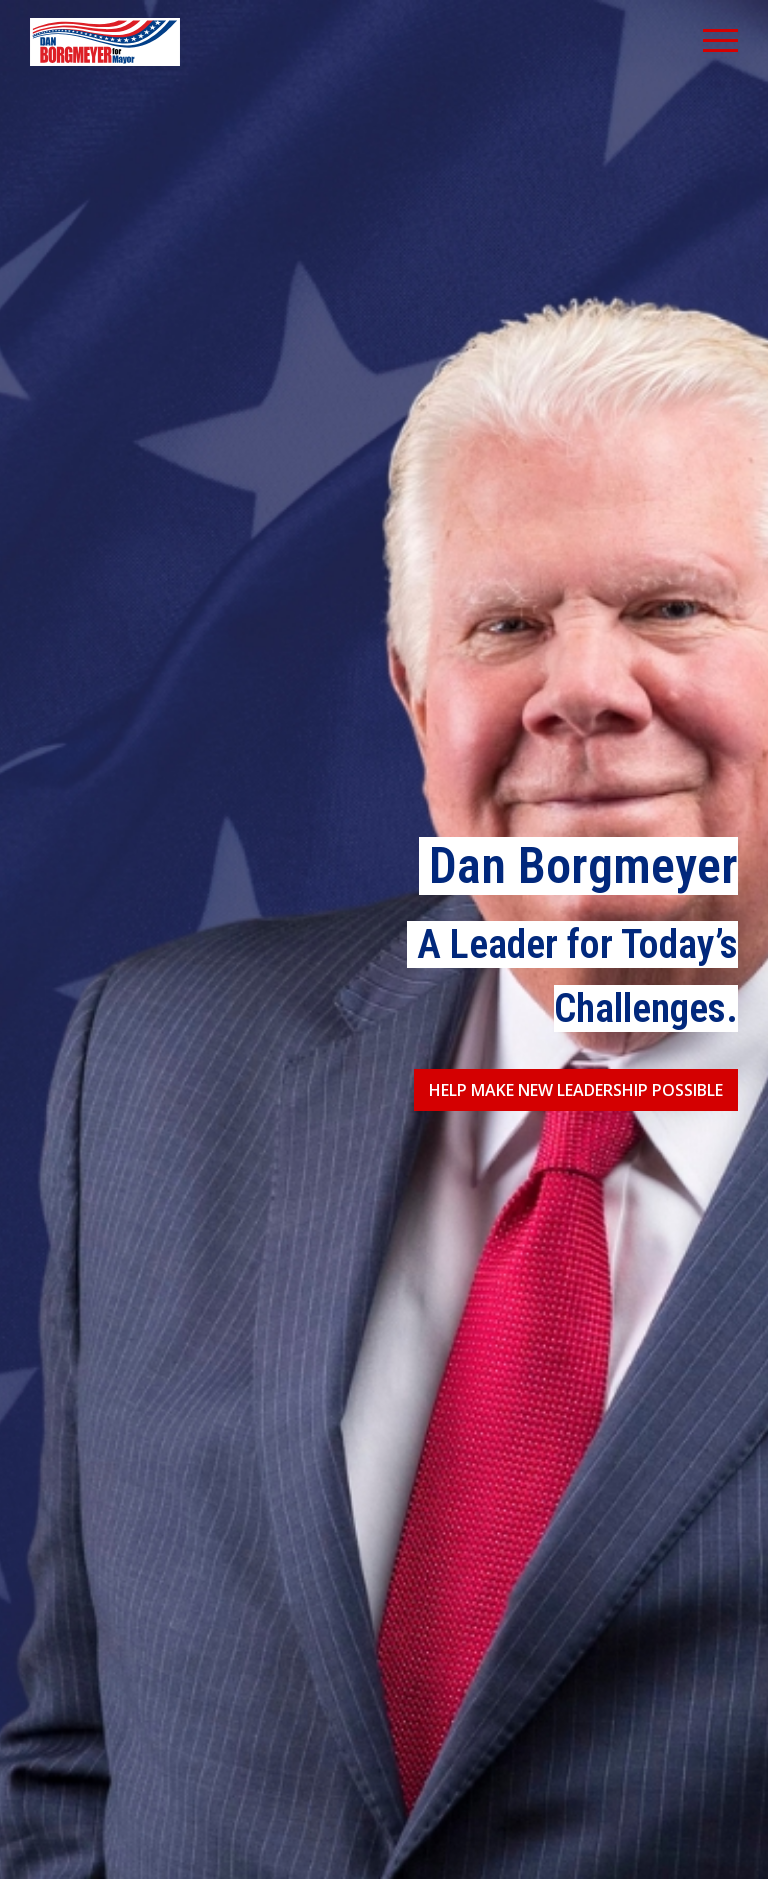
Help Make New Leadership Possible (576, 1090)
